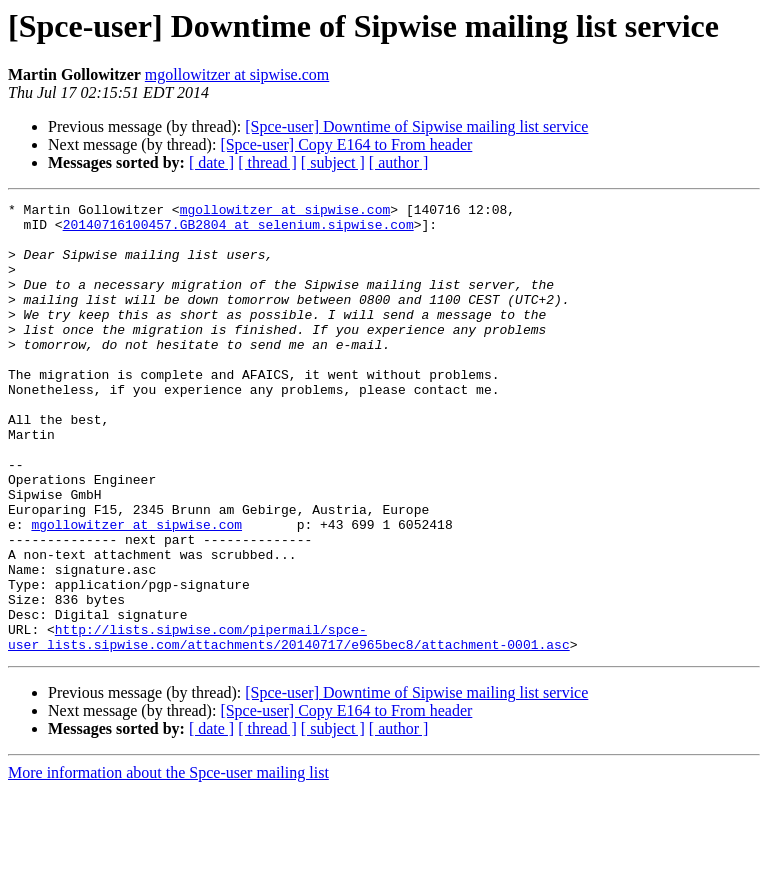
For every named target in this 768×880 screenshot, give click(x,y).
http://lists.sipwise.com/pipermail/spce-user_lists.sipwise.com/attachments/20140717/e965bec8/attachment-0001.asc (289, 725)
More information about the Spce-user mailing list (168, 862)
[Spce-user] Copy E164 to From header (346, 144)
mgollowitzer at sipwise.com (237, 74)
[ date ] (211, 162)
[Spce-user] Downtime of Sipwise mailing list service (416, 126)
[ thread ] (267, 162)
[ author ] (399, 162)
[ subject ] (333, 162)
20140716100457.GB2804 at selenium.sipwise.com (238, 230)
